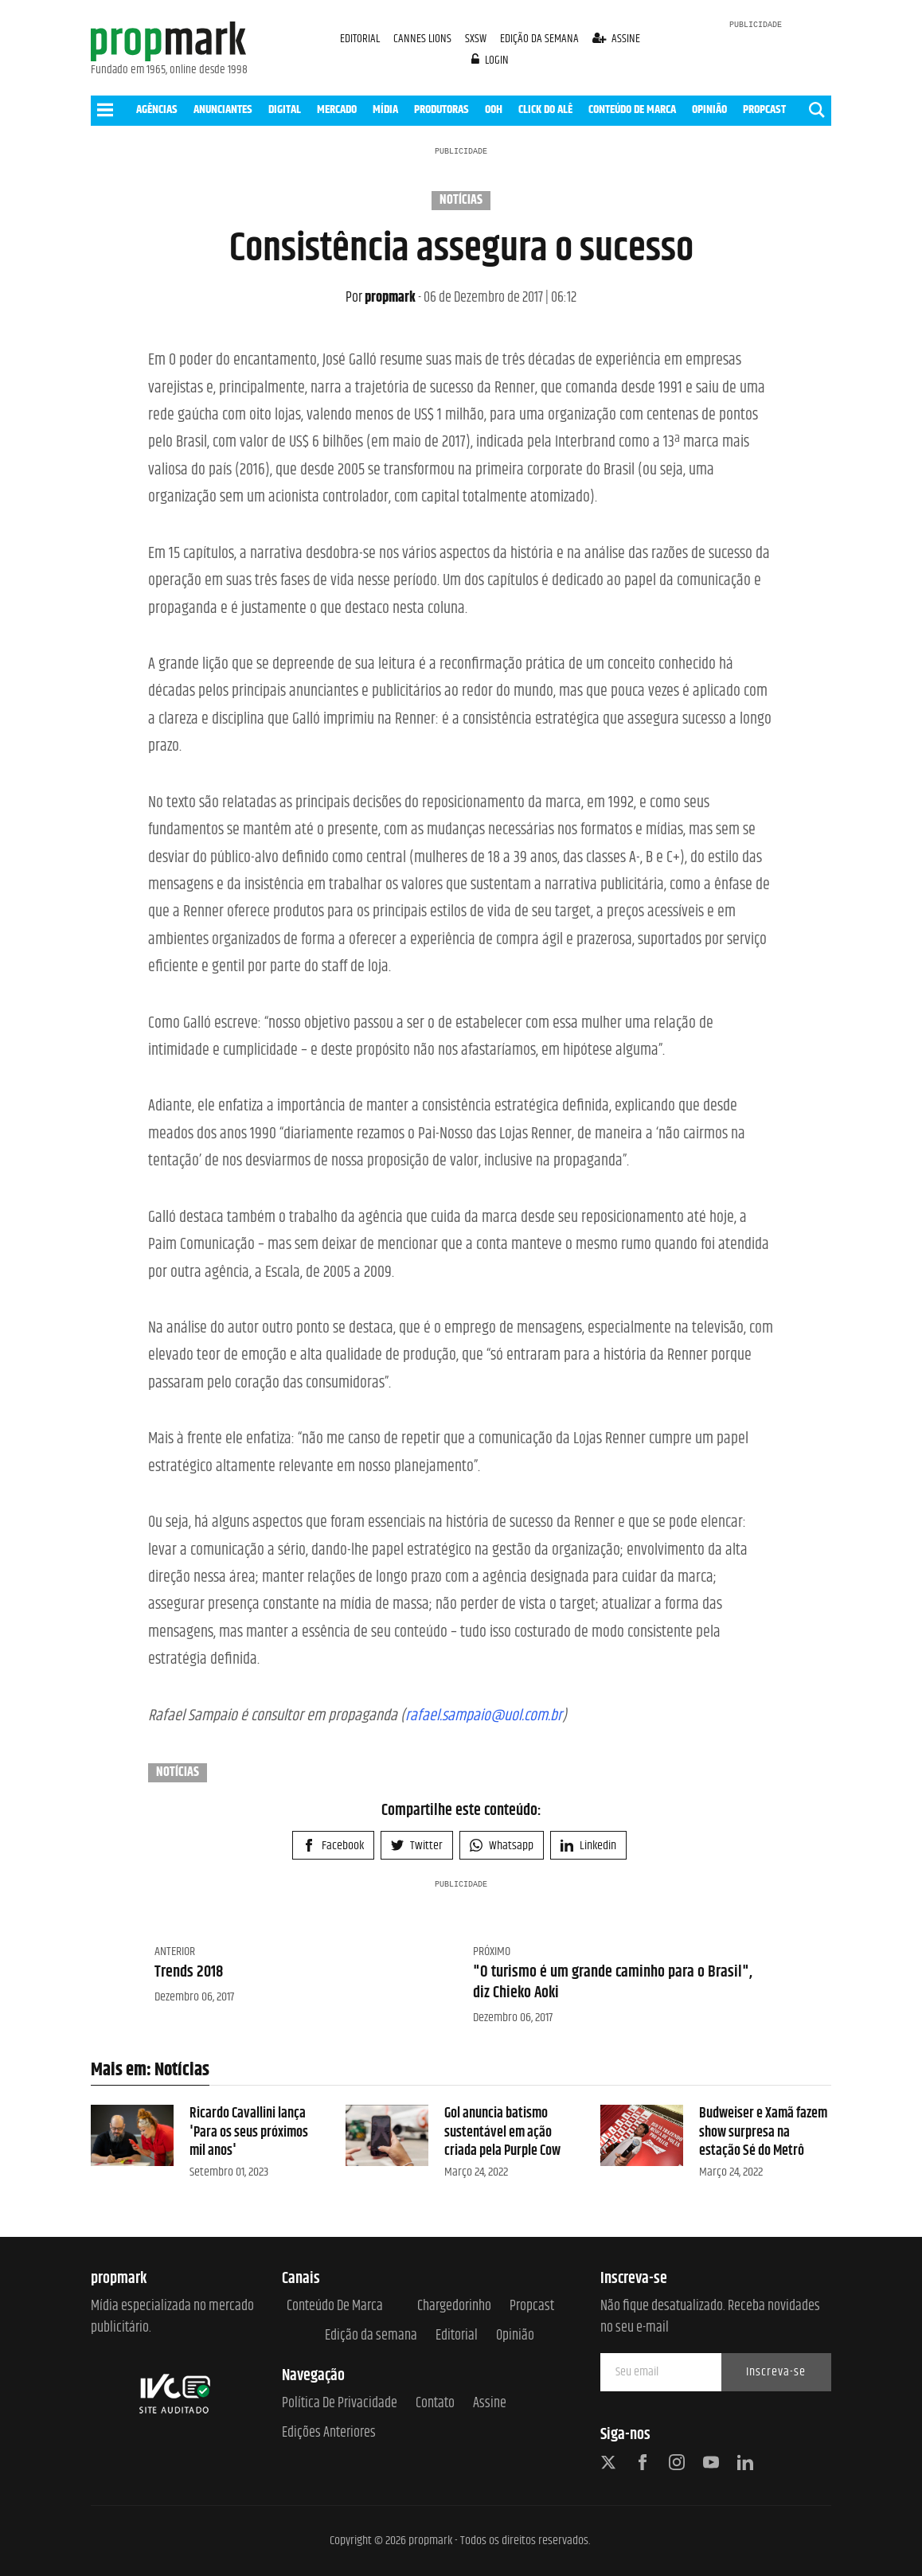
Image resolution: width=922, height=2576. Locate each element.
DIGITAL (284, 109)
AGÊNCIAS (157, 109)
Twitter (417, 1846)
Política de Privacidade (339, 2403)
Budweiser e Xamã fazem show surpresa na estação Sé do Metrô (763, 2132)
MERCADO (337, 109)
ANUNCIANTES (222, 109)
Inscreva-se (776, 2372)
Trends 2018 (188, 1972)
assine (616, 38)
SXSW (477, 38)
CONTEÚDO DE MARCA (632, 109)
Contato (435, 2403)
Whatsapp (501, 1846)
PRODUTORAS (441, 109)
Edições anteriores (329, 2433)
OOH (493, 109)
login (490, 60)
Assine (489, 2403)
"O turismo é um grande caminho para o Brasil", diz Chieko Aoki (612, 1982)
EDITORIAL (360, 38)
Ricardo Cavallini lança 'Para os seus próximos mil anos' (248, 2132)
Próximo (491, 1951)
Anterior (174, 1951)
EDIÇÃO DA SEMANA (539, 38)
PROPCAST (764, 109)
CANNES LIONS (423, 38)
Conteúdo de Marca (335, 2306)
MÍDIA (385, 109)
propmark (381, 298)
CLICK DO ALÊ (545, 109)
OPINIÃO (709, 109)
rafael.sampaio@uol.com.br (483, 1716)
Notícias (461, 200)
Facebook (333, 1846)
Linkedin (588, 1846)
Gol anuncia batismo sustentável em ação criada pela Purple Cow (502, 2132)
